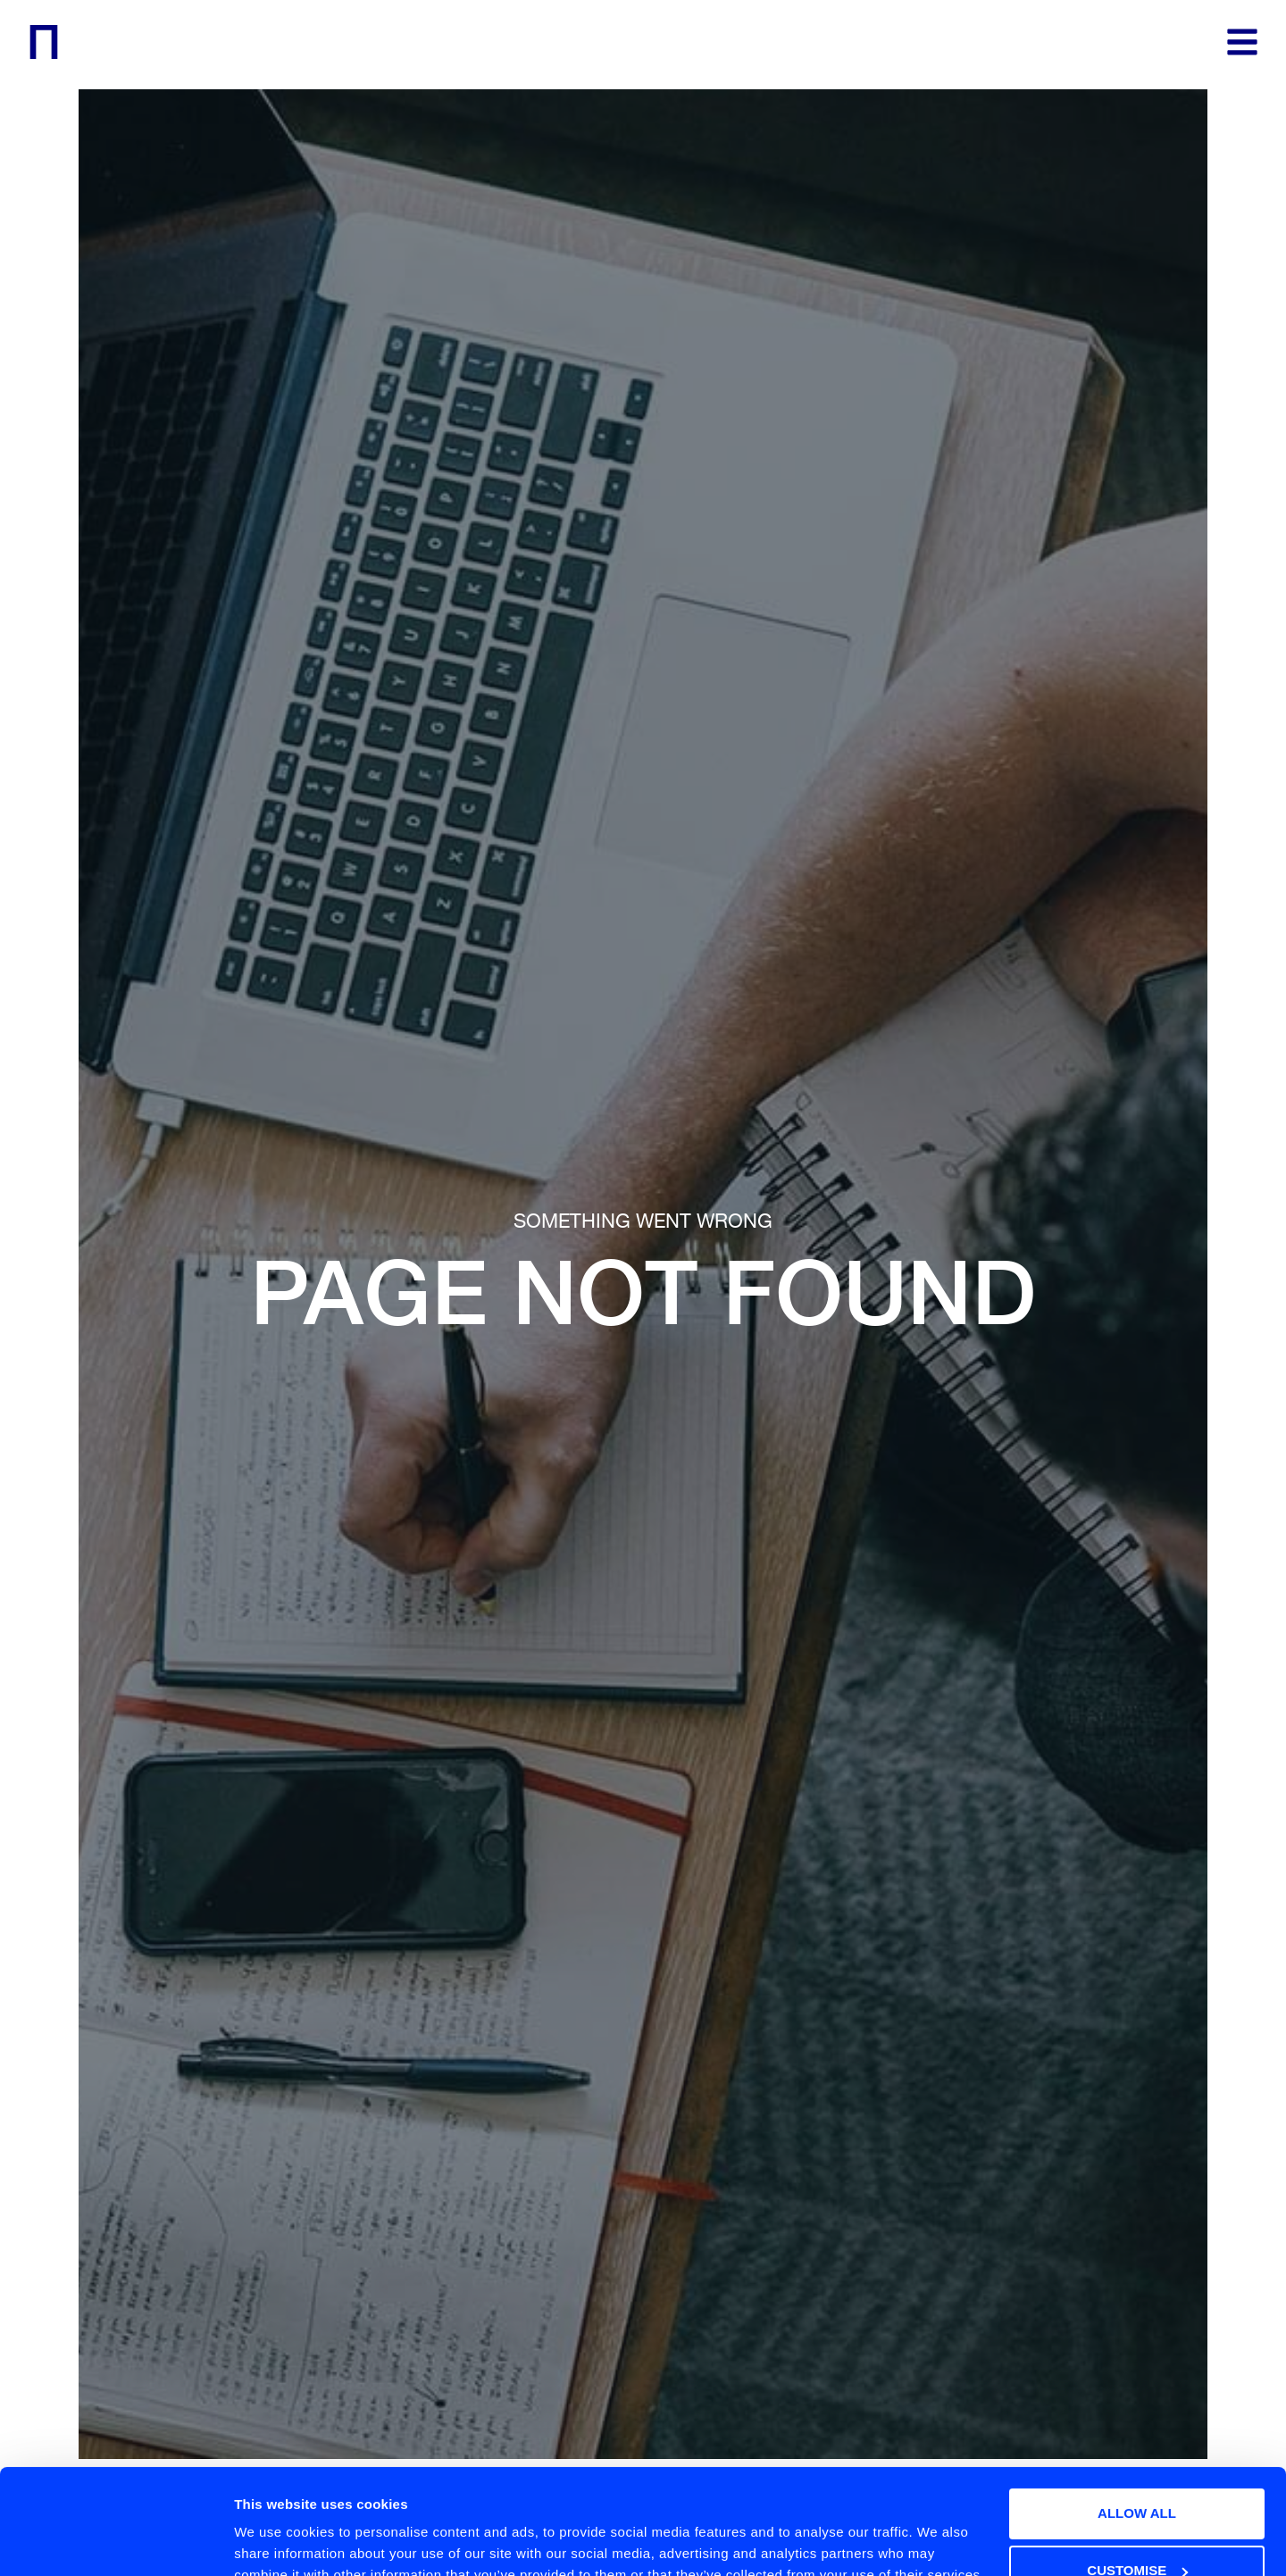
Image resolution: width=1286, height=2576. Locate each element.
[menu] (1242, 42)
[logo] (44, 42)
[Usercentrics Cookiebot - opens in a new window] (116, 2541)
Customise (1137, 2472)
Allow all (1137, 2414)
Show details (275, 2525)
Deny (1137, 2529)
